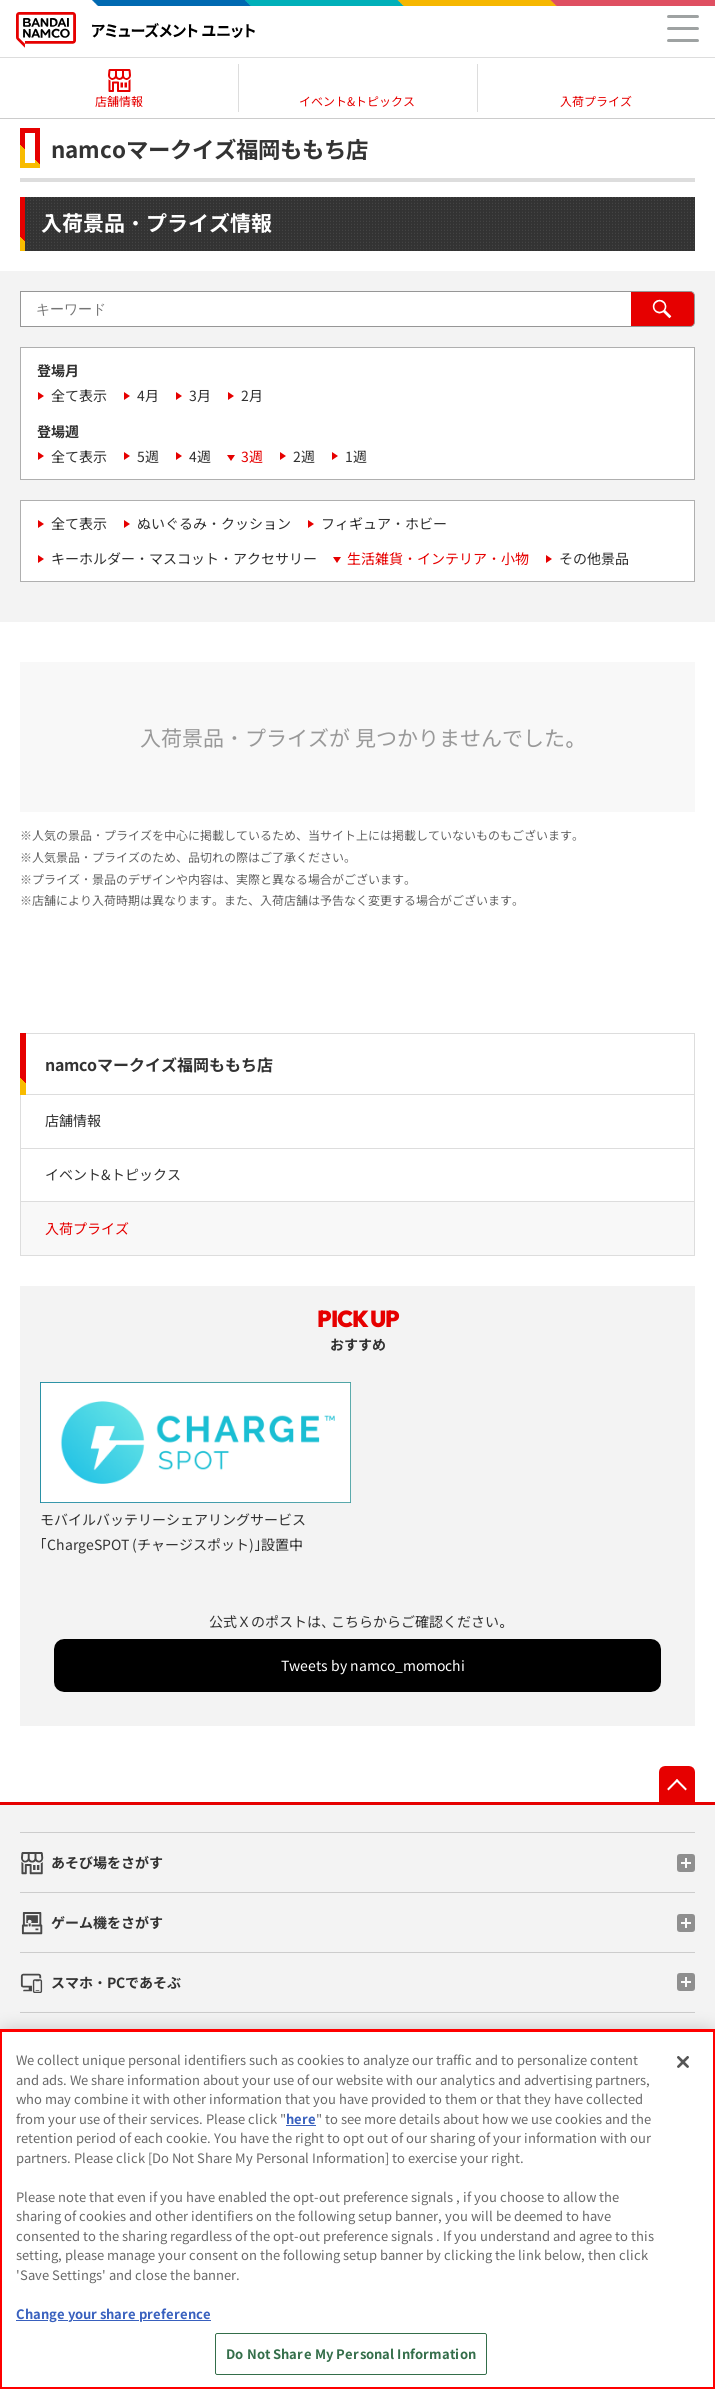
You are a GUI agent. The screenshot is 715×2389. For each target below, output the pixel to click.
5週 (148, 456)
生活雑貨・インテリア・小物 (438, 558)
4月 (148, 395)
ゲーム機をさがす (107, 1922)
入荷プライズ (87, 1228)
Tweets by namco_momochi (373, 1665)
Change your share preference (113, 2313)
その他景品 (594, 558)
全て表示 (79, 395)
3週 (252, 456)
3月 (200, 395)
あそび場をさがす (107, 1862)
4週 (200, 456)
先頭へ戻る (677, 1784)
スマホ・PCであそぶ (116, 1982)
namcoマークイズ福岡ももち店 (159, 1064)
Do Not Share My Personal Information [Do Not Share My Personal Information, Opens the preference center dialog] (351, 2353)
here (301, 2118)
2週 (304, 456)
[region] (357, 2209)
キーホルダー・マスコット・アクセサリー (184, 558)
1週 (356, 456)
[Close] (683, 2062)
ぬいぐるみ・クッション (214, 523)
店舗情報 (73, 1120)
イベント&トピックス (113, 1174)
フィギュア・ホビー (384, 523)
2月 (252, 395)
